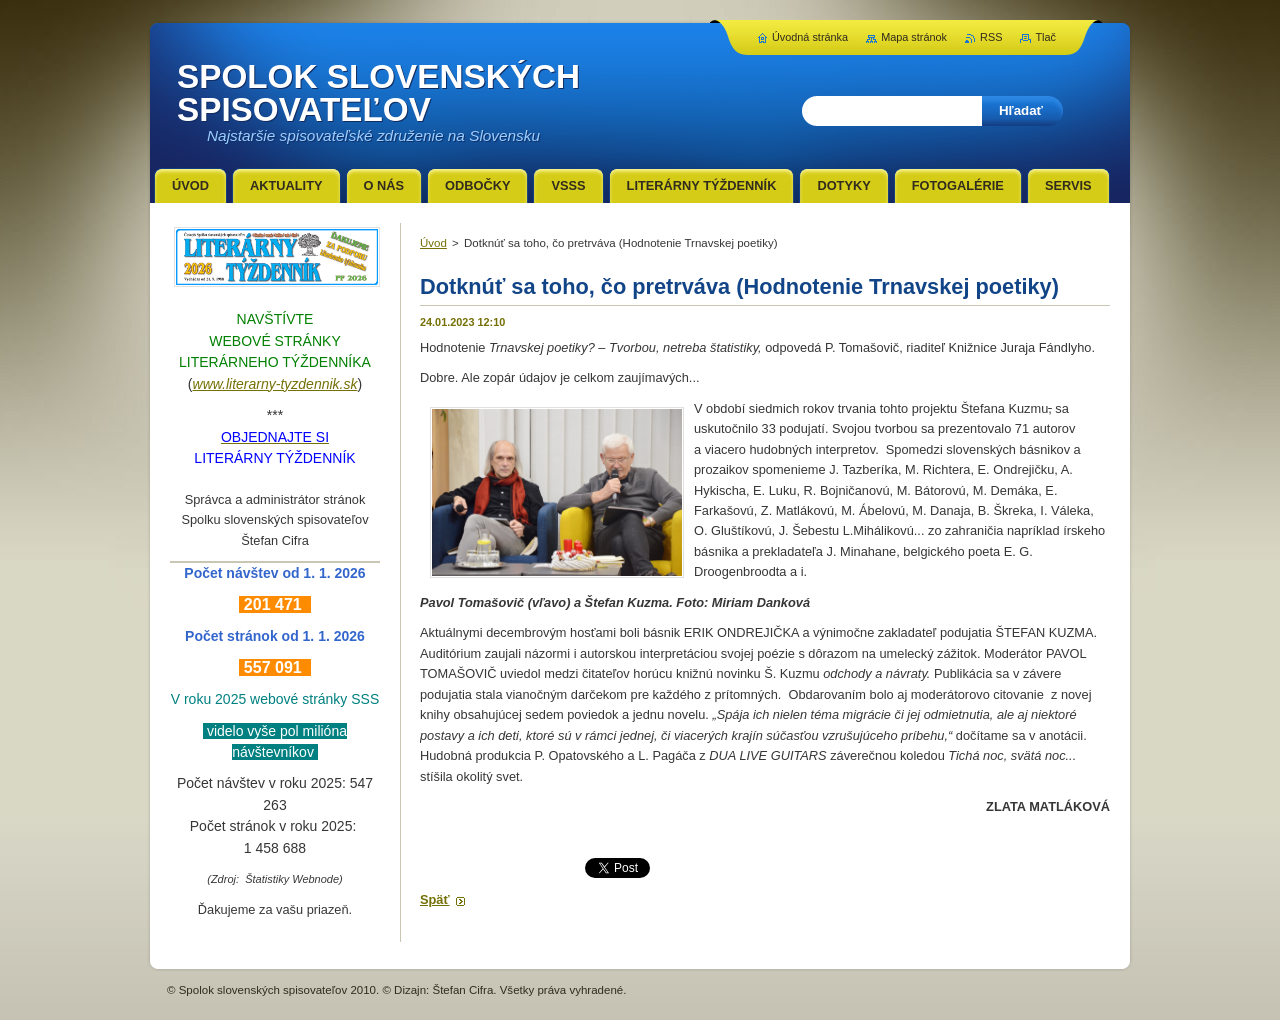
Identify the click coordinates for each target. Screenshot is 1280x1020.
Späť (435, 899)
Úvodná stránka (810, 37)
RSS (991, 37)
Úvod (433, 243)
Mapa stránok (914, 37)
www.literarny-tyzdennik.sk (275, 384)
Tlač (1045, 37)
